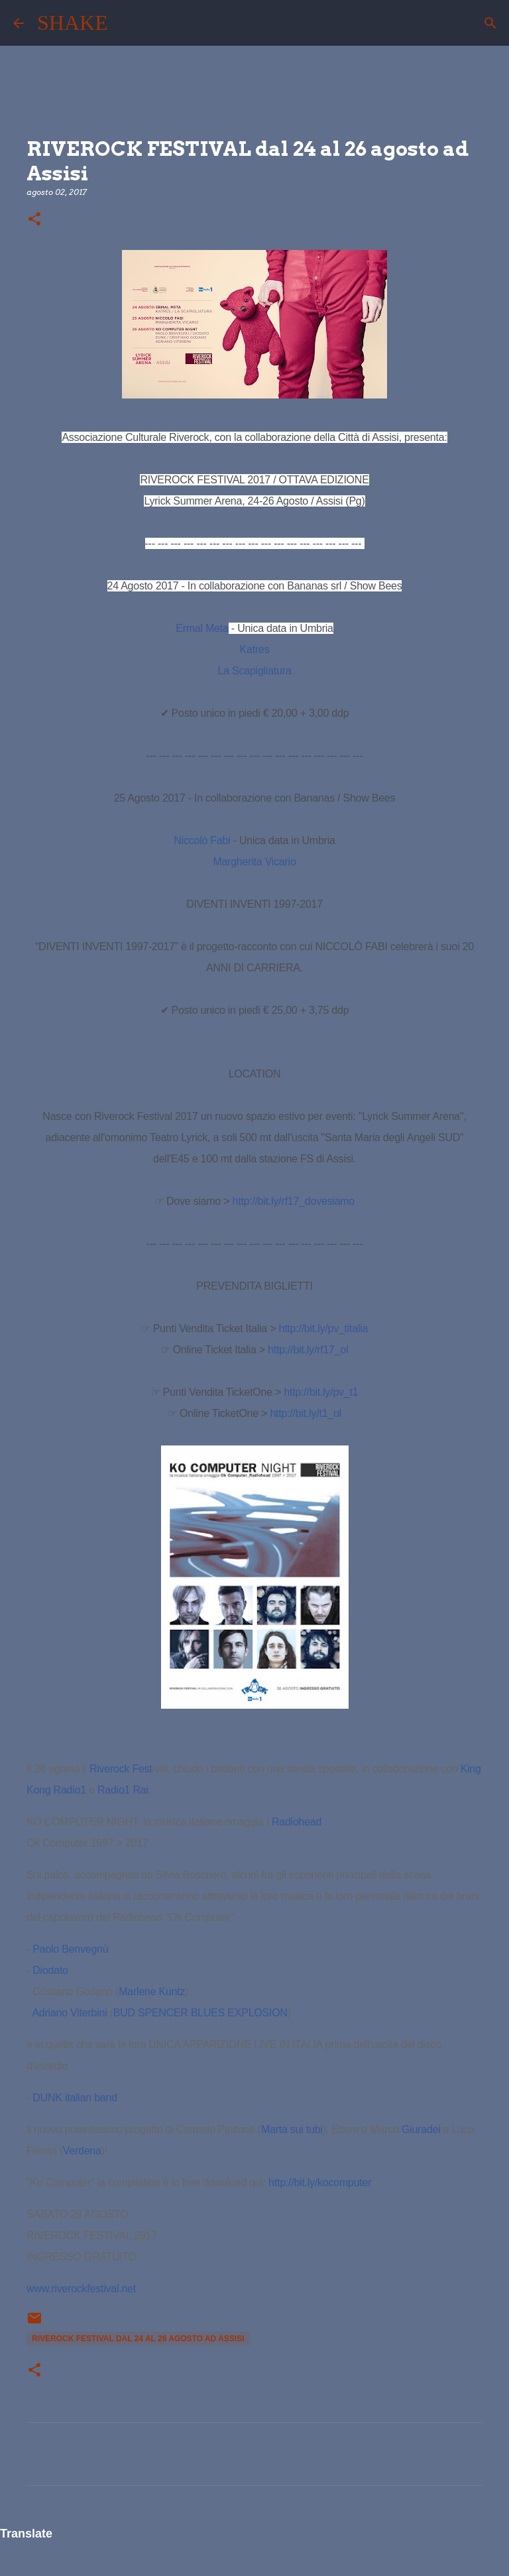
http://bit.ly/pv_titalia (323, 1328)
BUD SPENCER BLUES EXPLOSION (200, 2012)
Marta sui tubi (292, 2129)
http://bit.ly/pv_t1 (321, 1392)
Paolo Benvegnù (70, 1949)
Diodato (50, 1970)
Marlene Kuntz (152, 1991)
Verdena (82, 2150)
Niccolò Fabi (202, 840)
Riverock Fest (120, 1768)
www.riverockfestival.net (81, 2288)
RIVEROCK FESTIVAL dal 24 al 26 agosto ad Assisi (138, 2338)
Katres (255, 649)
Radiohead (296, 1821)
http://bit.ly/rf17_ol (308, 1349)
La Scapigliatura (255, 670)
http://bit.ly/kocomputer (319, 2182)
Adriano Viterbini (69, 2012)
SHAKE (72, 22)
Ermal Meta (202, 628)
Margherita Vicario (254, 861)
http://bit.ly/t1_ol (305, 1413)
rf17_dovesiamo (294, 1201)
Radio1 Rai (122, 1790)
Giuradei (421, 2129)
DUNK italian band (74, 2097)
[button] (34, 220)
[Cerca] (127, 23)
